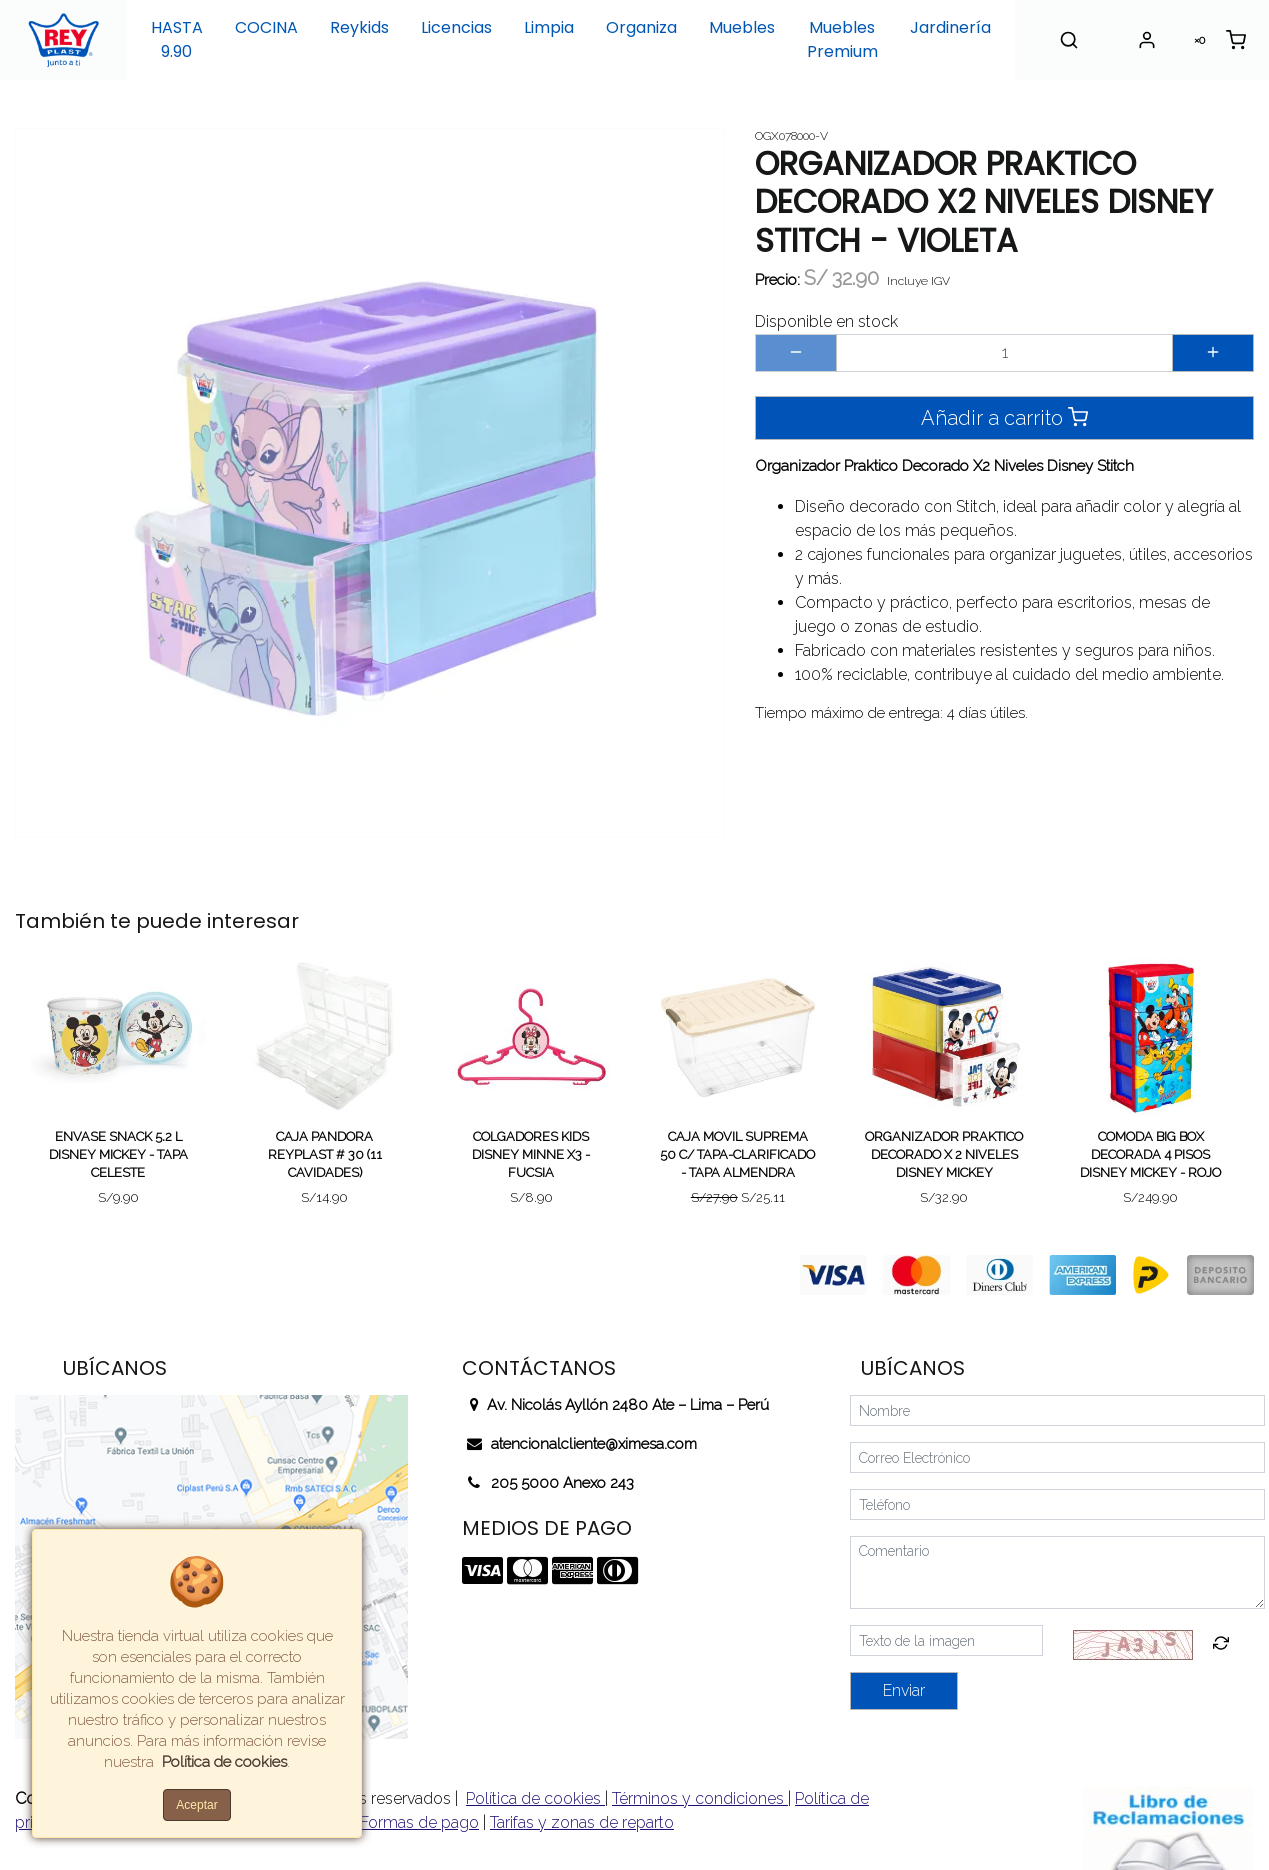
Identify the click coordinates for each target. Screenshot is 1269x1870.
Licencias (456, 27)
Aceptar (196, 1805)
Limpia (549, 27)
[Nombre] (1057, 1410)
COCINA (266, 27)
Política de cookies (535, 1798)
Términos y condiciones (700, 1798)
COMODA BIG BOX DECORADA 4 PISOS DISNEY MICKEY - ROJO (1150, 1154)
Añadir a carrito (1004, 417)
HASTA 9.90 (177, 39)
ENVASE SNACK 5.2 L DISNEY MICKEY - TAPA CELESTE (118, 1154)
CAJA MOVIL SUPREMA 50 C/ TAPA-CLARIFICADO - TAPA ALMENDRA (737, 1154)
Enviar (904, 1690)
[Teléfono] (1057, 1504)
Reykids (359, 27)
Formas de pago (419, 1822)
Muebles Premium (842, 39)
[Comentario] (1057, 1572)
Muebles (742, 27)
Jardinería (950, 27)
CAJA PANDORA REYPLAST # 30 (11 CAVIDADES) (325, 1154)
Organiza (641, 27)
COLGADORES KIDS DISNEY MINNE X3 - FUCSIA (531, 1154)
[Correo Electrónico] (1057, 1457)
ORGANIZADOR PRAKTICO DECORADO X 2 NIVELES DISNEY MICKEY (944, 1154)
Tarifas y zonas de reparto (582, 1822)
